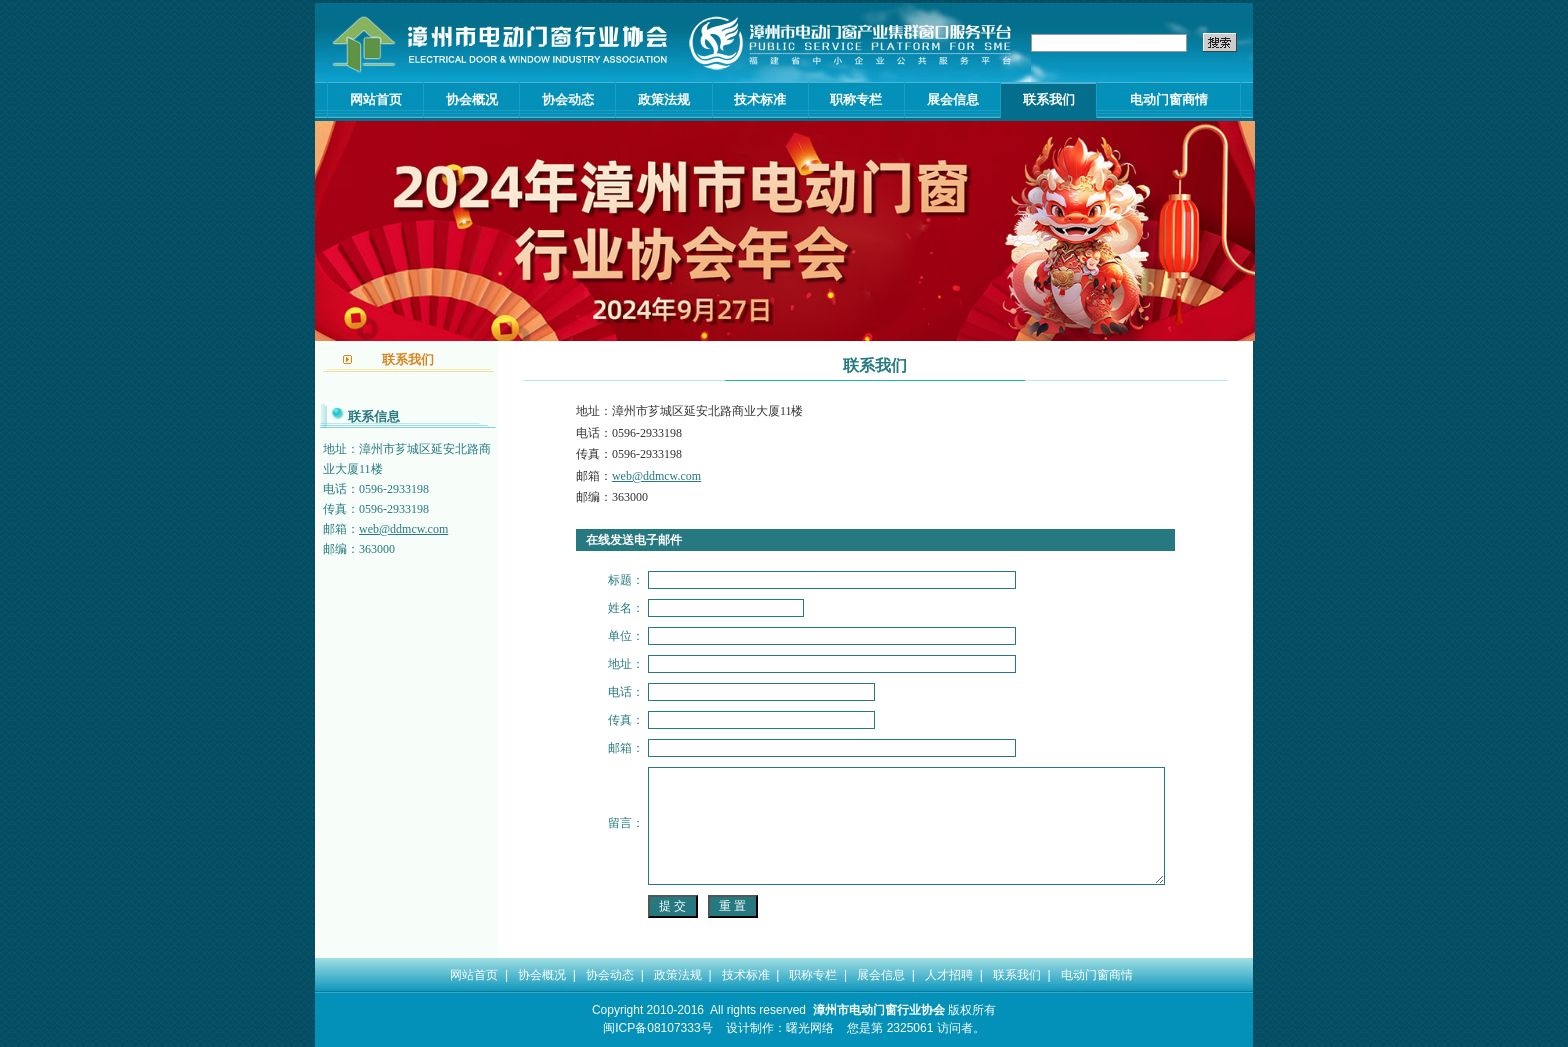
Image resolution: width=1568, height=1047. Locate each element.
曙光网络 (810, 1028)
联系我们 (1049, 99)
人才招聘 (949, 975)
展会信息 (953, 99)
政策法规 (664, 99)
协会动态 (568, 99)
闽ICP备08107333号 (657, 1028)
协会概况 (472, 99)
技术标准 (760, 99)
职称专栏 (856, 99)
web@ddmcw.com (403, 529)
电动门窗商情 (1169, 99)
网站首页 (376, 99)
